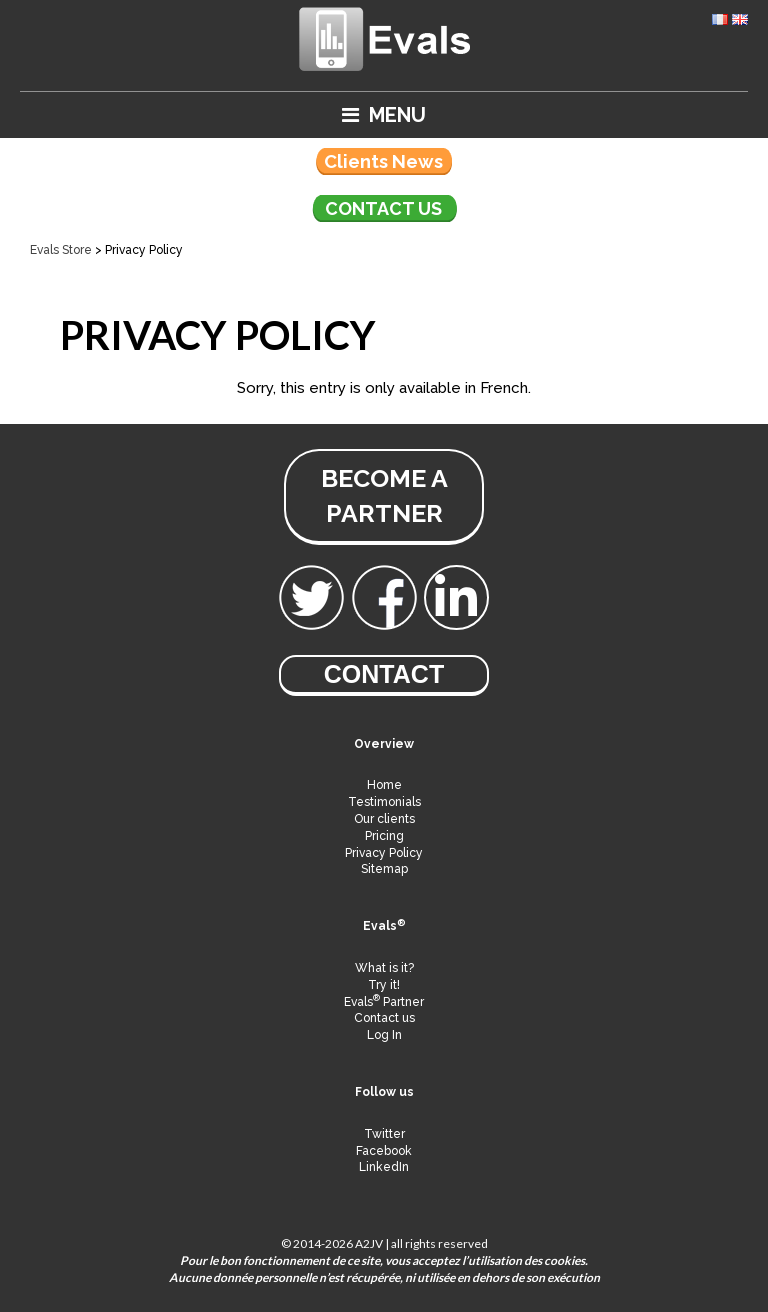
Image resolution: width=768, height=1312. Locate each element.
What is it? (384, 968)
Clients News (383, 161)
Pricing (384, 836)
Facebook (384, 1151)
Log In (384, 1035)
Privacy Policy (384, 853)
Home (384, 785)
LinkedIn (384, 1167)
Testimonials (384, 802)
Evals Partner (384, 1002)
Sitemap (384, 869)
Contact (384, 674)
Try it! (384, 985)
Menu (384, 115)
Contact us (383, 208)
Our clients (384, 819)
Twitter (384, 1134)
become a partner (384, 495)
